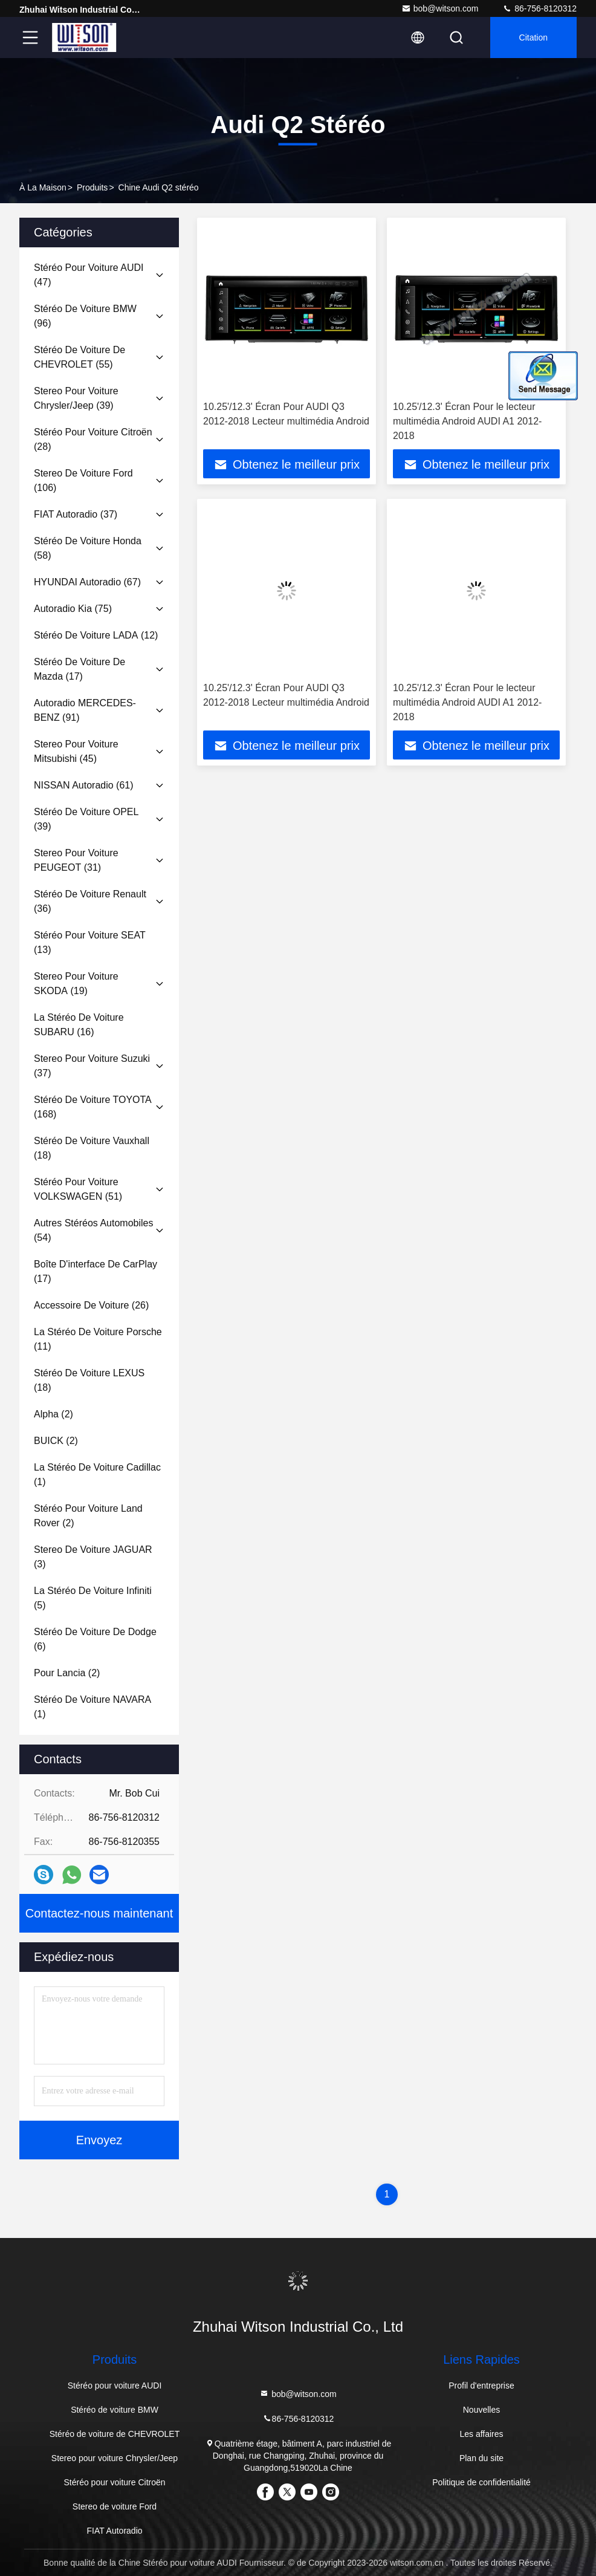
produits (92, 187)
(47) (88, 274)
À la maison (42, 187)
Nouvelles (481, 2410)
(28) (93, 439)
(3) (93, 1556)
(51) (78, 1189)
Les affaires (481, 2434)
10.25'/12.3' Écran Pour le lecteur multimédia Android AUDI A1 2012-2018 (467, 421)
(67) (87, 582)
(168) (93, 1106)
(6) (95, 1639)
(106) (83, 480)
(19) (76, 983)
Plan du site (481, 2458)
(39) (76, 398)
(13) (90, 942)
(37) (75, 514)
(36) (90, 901)
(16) (79, 1024)
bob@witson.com (440, 8)
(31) (76, 860)
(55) (79, 357)
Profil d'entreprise (481, 2385)
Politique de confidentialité (481, 2482)
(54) (93, 1230)
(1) (97, 1474)
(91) (85, 710)
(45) (76, 751)
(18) (91, 1148)
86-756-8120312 (539, 8)
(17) (79, 669)
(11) (98, 1339)
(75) (73, 608)
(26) (91, 1305)
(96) (85, 316)
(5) (93, 1598)
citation (533, 37)
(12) (96, 635)
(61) (84, 785)
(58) (87, 548)
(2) (53, 1414)
